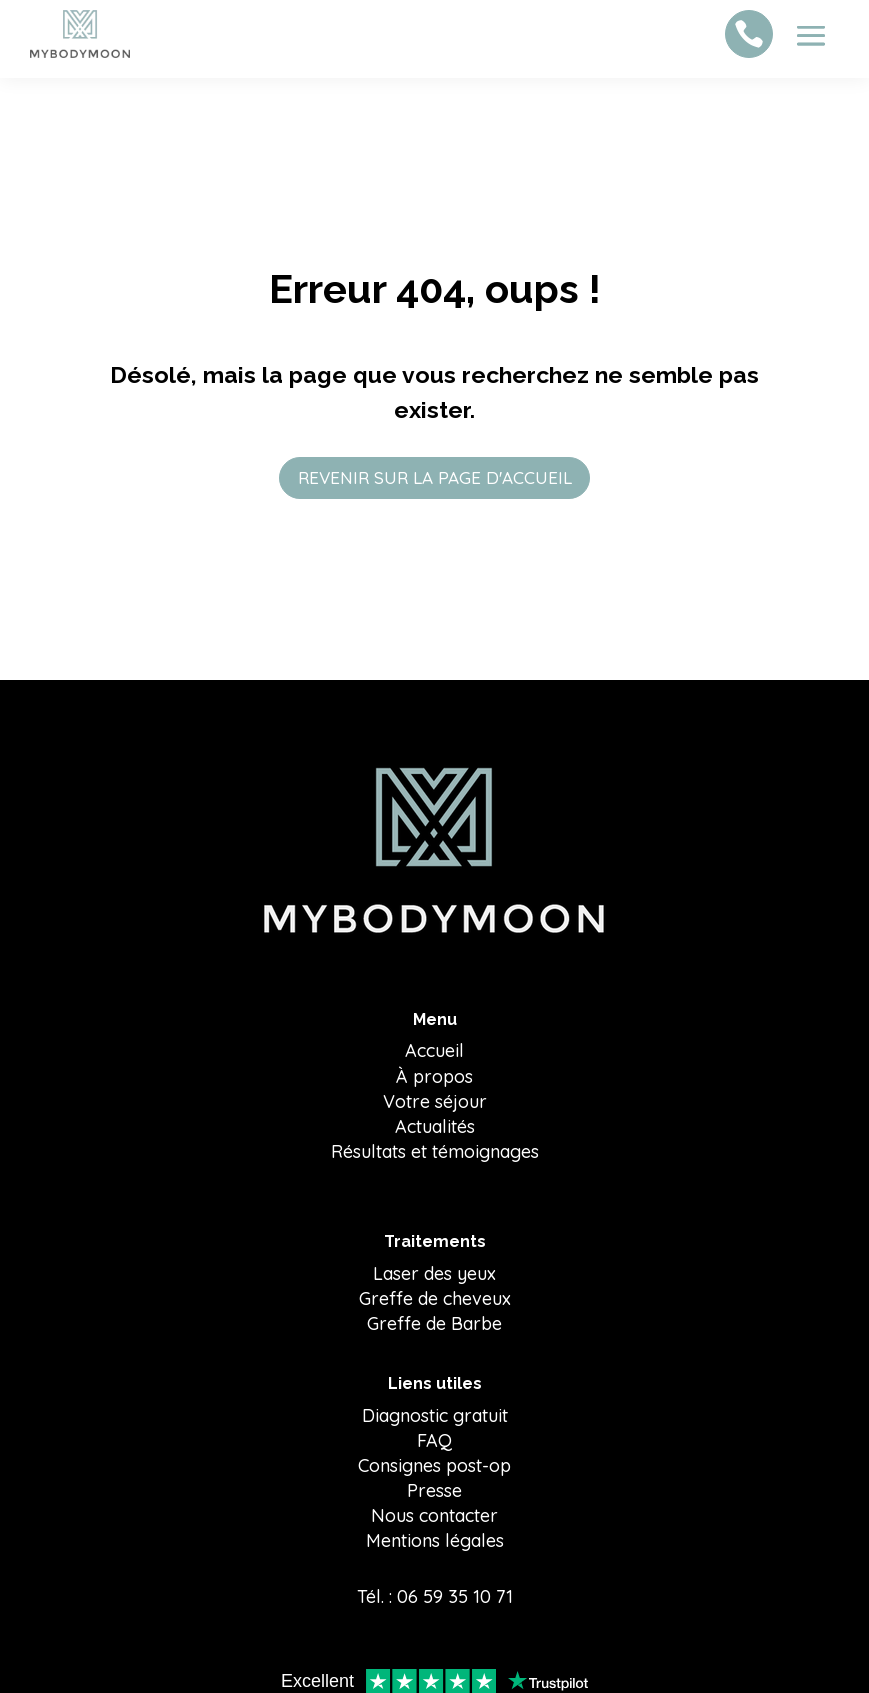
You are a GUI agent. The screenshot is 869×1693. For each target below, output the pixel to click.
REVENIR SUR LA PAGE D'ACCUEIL (434, 477)
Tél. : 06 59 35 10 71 (435, 1598)
